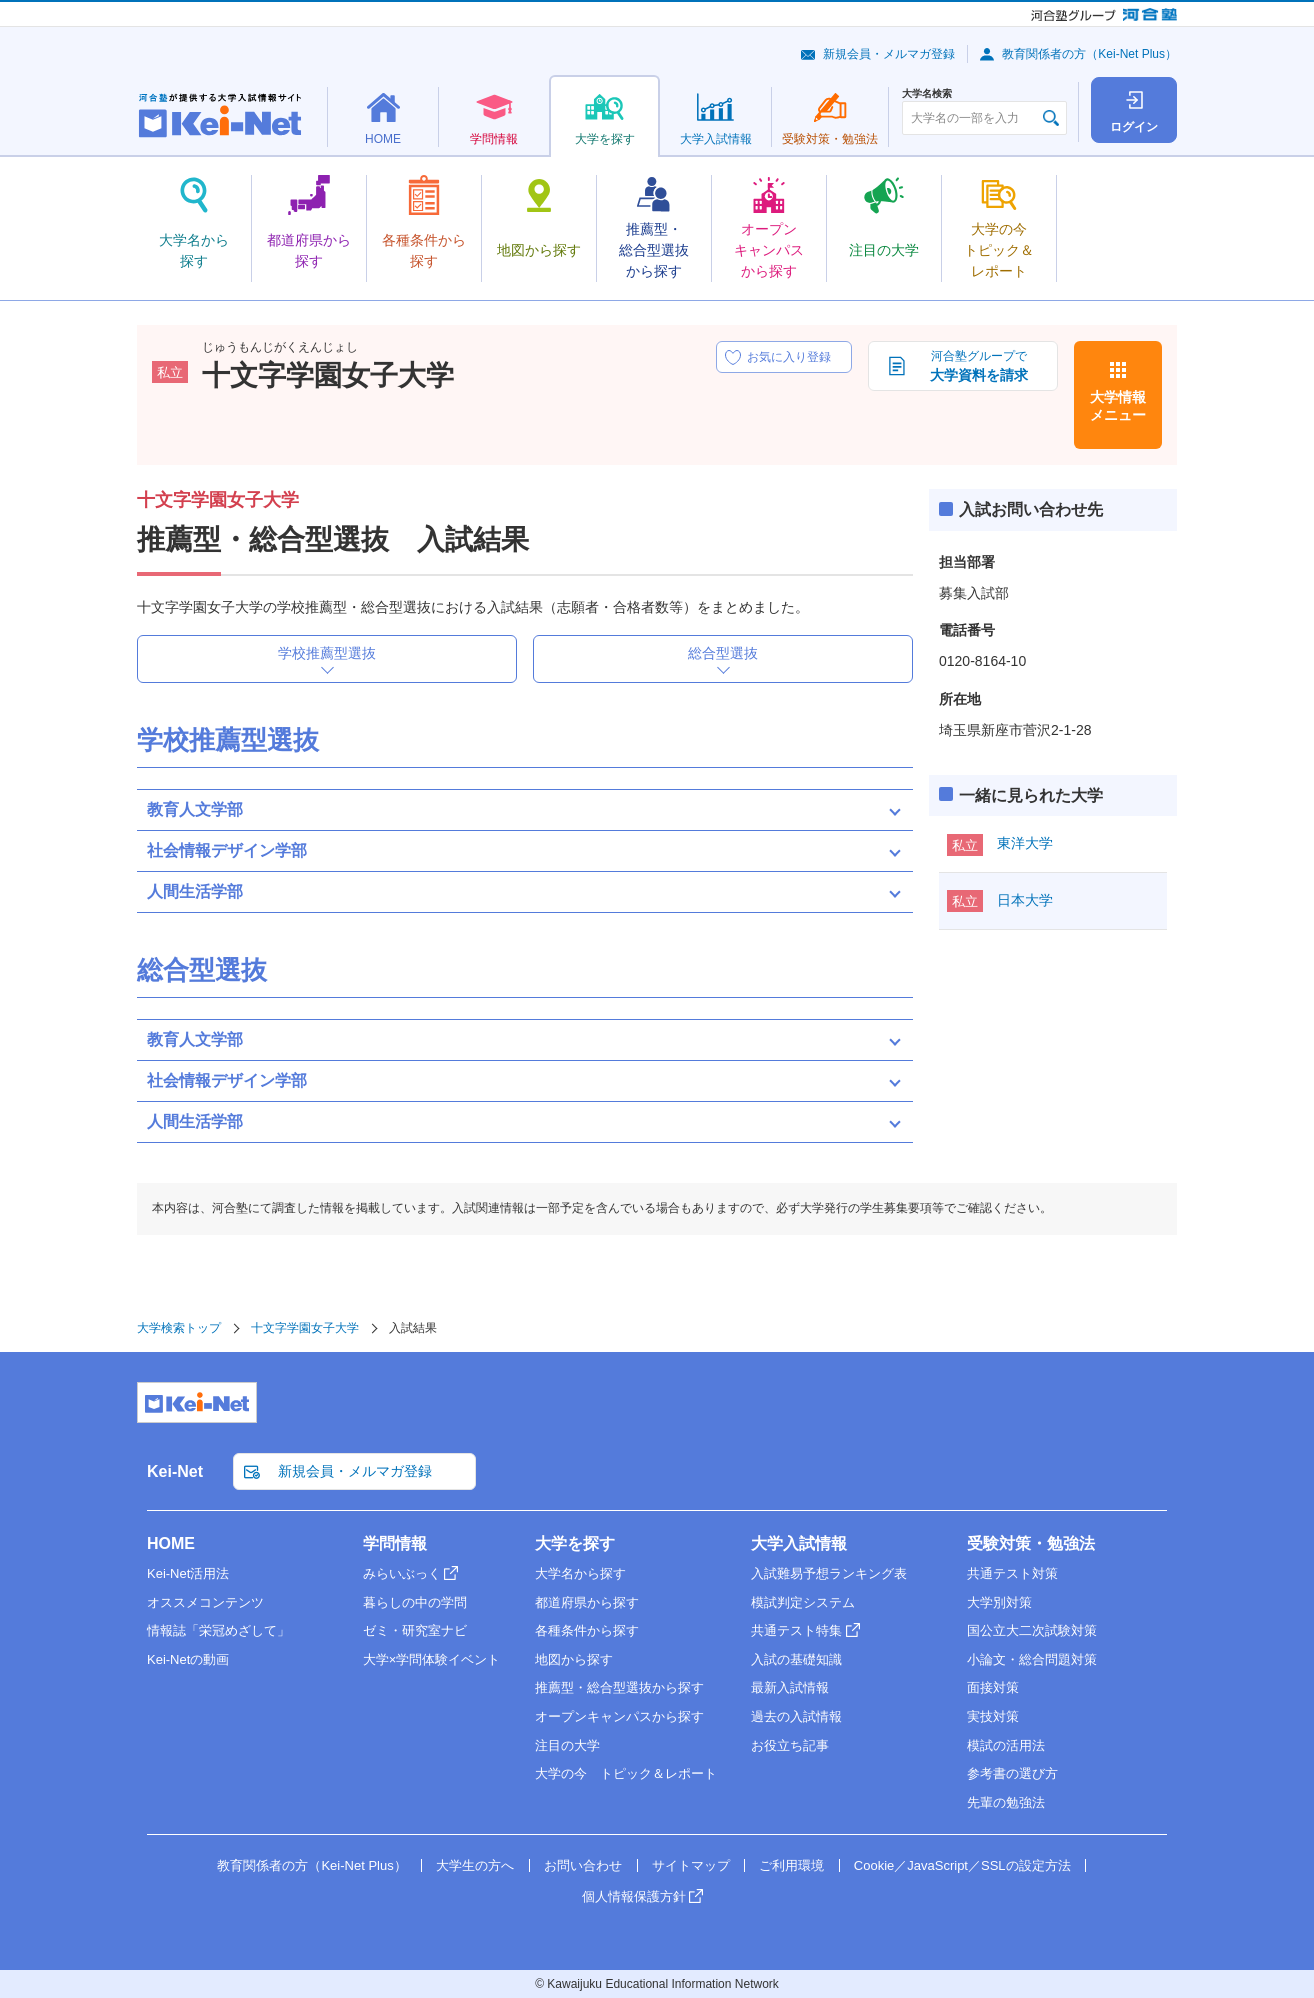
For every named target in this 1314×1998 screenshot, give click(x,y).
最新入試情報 (790, 1687)
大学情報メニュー (1118, 406)
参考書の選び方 (1012, 1773)
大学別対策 (999, 1602)
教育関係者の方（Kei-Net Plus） (1089, 54)
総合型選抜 (723, 653)
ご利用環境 (791, 1865)
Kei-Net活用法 (188, 1573)
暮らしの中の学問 (415, 1602)
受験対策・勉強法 (1031, 1543)
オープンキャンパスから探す (619, 1716)
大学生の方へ (475, 1865)
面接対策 (993, 1687)
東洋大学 (1025, 843)
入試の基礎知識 (796, 1659)
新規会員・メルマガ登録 (889, 54)
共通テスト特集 (796, 1630)
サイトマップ (691, 1865)
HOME (171, 1543)
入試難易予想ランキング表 (829, 1573)
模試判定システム (803, 1602)
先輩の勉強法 (1006, 1802)
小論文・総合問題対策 (1032, 1659)
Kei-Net (175, 1471)
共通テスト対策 (1012, 1573)
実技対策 (993, 1716)
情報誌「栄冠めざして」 (218, 1630)
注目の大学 (567, 1745)
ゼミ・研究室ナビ (415, 1630)
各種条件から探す (587, 1630)
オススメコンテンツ (205, 1602)
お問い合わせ (583, 1865)
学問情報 (395, 1543)
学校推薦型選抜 (327, 653)
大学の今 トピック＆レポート (626, 1773)
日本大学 (1025, 900)
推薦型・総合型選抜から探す (619, 1687)
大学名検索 (927, 94)
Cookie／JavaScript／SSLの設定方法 (962, 1865)
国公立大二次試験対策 (1032, 1630)
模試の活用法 (1006, 1745)
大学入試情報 (799, 1543)
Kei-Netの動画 (188, 1659)
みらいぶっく (402, 1573)
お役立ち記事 (790, 1745)
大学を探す (575, 1543)
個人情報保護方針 (634, 1896)
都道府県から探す (587, 1602)
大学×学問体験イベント (432, 1659)
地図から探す (574, 1659)
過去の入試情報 (796, 1716)
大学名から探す (580, 1573)
